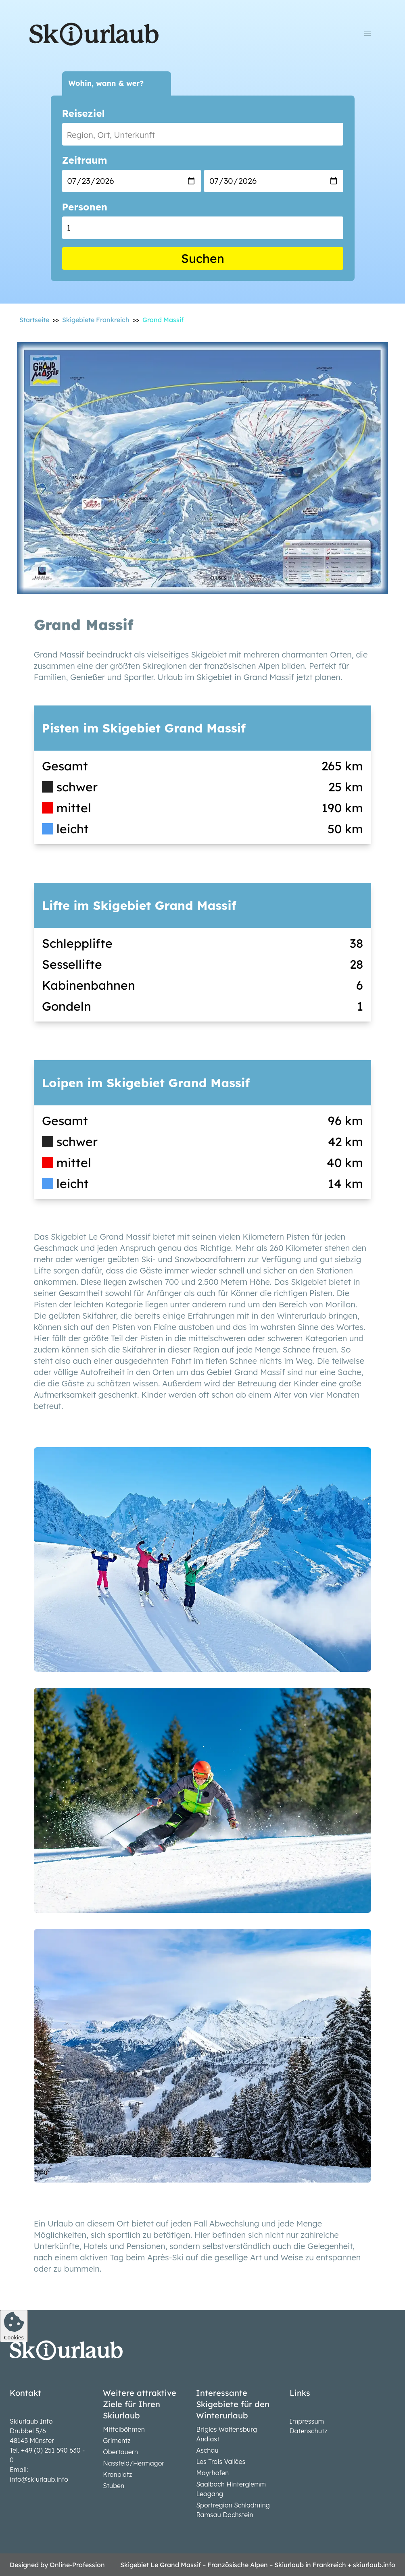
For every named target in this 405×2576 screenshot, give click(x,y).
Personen (84, 207)
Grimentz (116, 2441)
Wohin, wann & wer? (106, 83)
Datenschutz (309, 2431)
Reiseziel (83, 113)
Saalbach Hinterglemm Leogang (231, 2489)
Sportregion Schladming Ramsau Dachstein (232, 2510)
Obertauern (120, 2452)
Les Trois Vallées (220, 2461)
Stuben (113, 2486)
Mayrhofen (212, 2473)
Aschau (207, 2450)
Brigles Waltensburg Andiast (226, 2434)
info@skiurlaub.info (39, 2479)
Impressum (307, 2421)
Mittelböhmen (124, 2429)
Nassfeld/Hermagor (133, 2463)
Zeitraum (84, 160)
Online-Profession (77, 2565)
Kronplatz (117, 2474)
